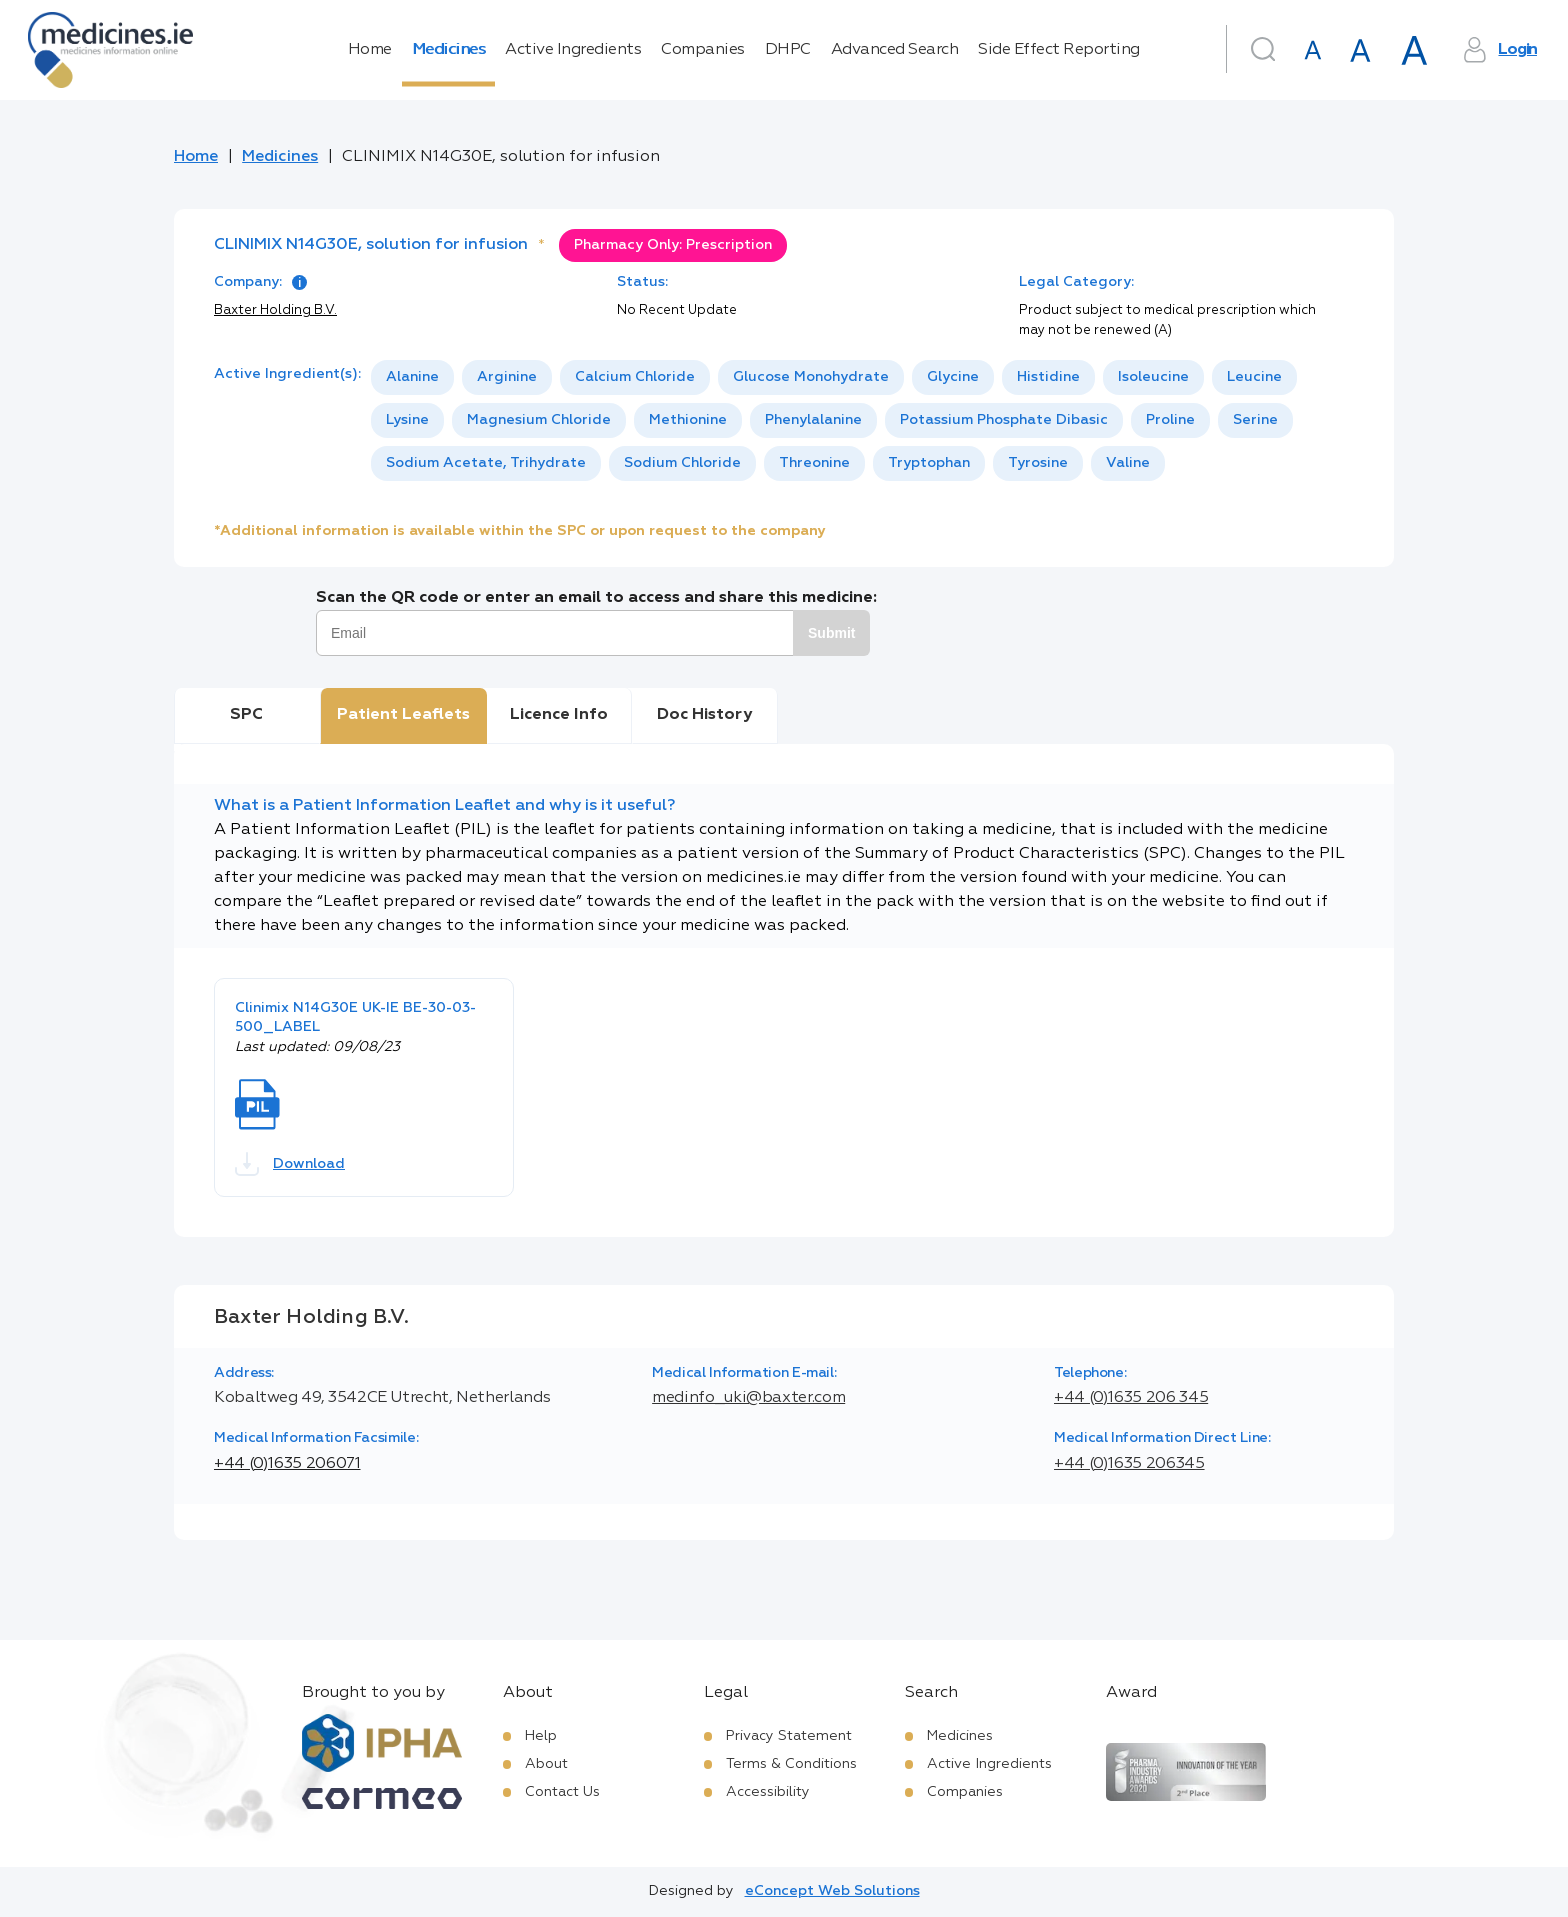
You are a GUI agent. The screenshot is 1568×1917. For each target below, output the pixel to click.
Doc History (704, 715)
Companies (703, 50)
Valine (1128, 463)
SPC (246, 715)
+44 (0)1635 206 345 (1131, 1398)
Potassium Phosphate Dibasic (1004, 420)
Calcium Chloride (635, 377)
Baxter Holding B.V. (275, 310)
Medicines (449, 50)
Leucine (1254, 377)
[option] (412, 377)
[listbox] (862, 420)
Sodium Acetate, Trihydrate (486, 463)
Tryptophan (929, 463)
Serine (1255, 420)
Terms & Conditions (791, 1764)
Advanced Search (895, 50)
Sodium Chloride (682, 463)
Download (290, 1164)
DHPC (788, 50)
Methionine (688, 420)
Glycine (953, 377)
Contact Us (562, 1792)
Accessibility (768, 1792)
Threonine (814, 463)
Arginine (507, 377)
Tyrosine (1038, 463)
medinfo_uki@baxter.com (748, 1398)
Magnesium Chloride (539, 420)
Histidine (1048, 377)
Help (541, 1736)
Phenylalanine (813, 420)
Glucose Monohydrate (811, 377)
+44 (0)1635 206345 (1129, 1464)
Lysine (407, 420)
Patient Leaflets (403, 715)
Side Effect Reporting (1059, 50)
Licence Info (559, 715)
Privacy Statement (789, 1736)
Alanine (412, 377)
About (546, 1764)
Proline (1170, 420)
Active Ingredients (573, 50)
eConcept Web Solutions (832, 1891)
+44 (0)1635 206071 (287, 1464)
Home (370, 50)
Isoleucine (1153, 377)
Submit (831, 633)
